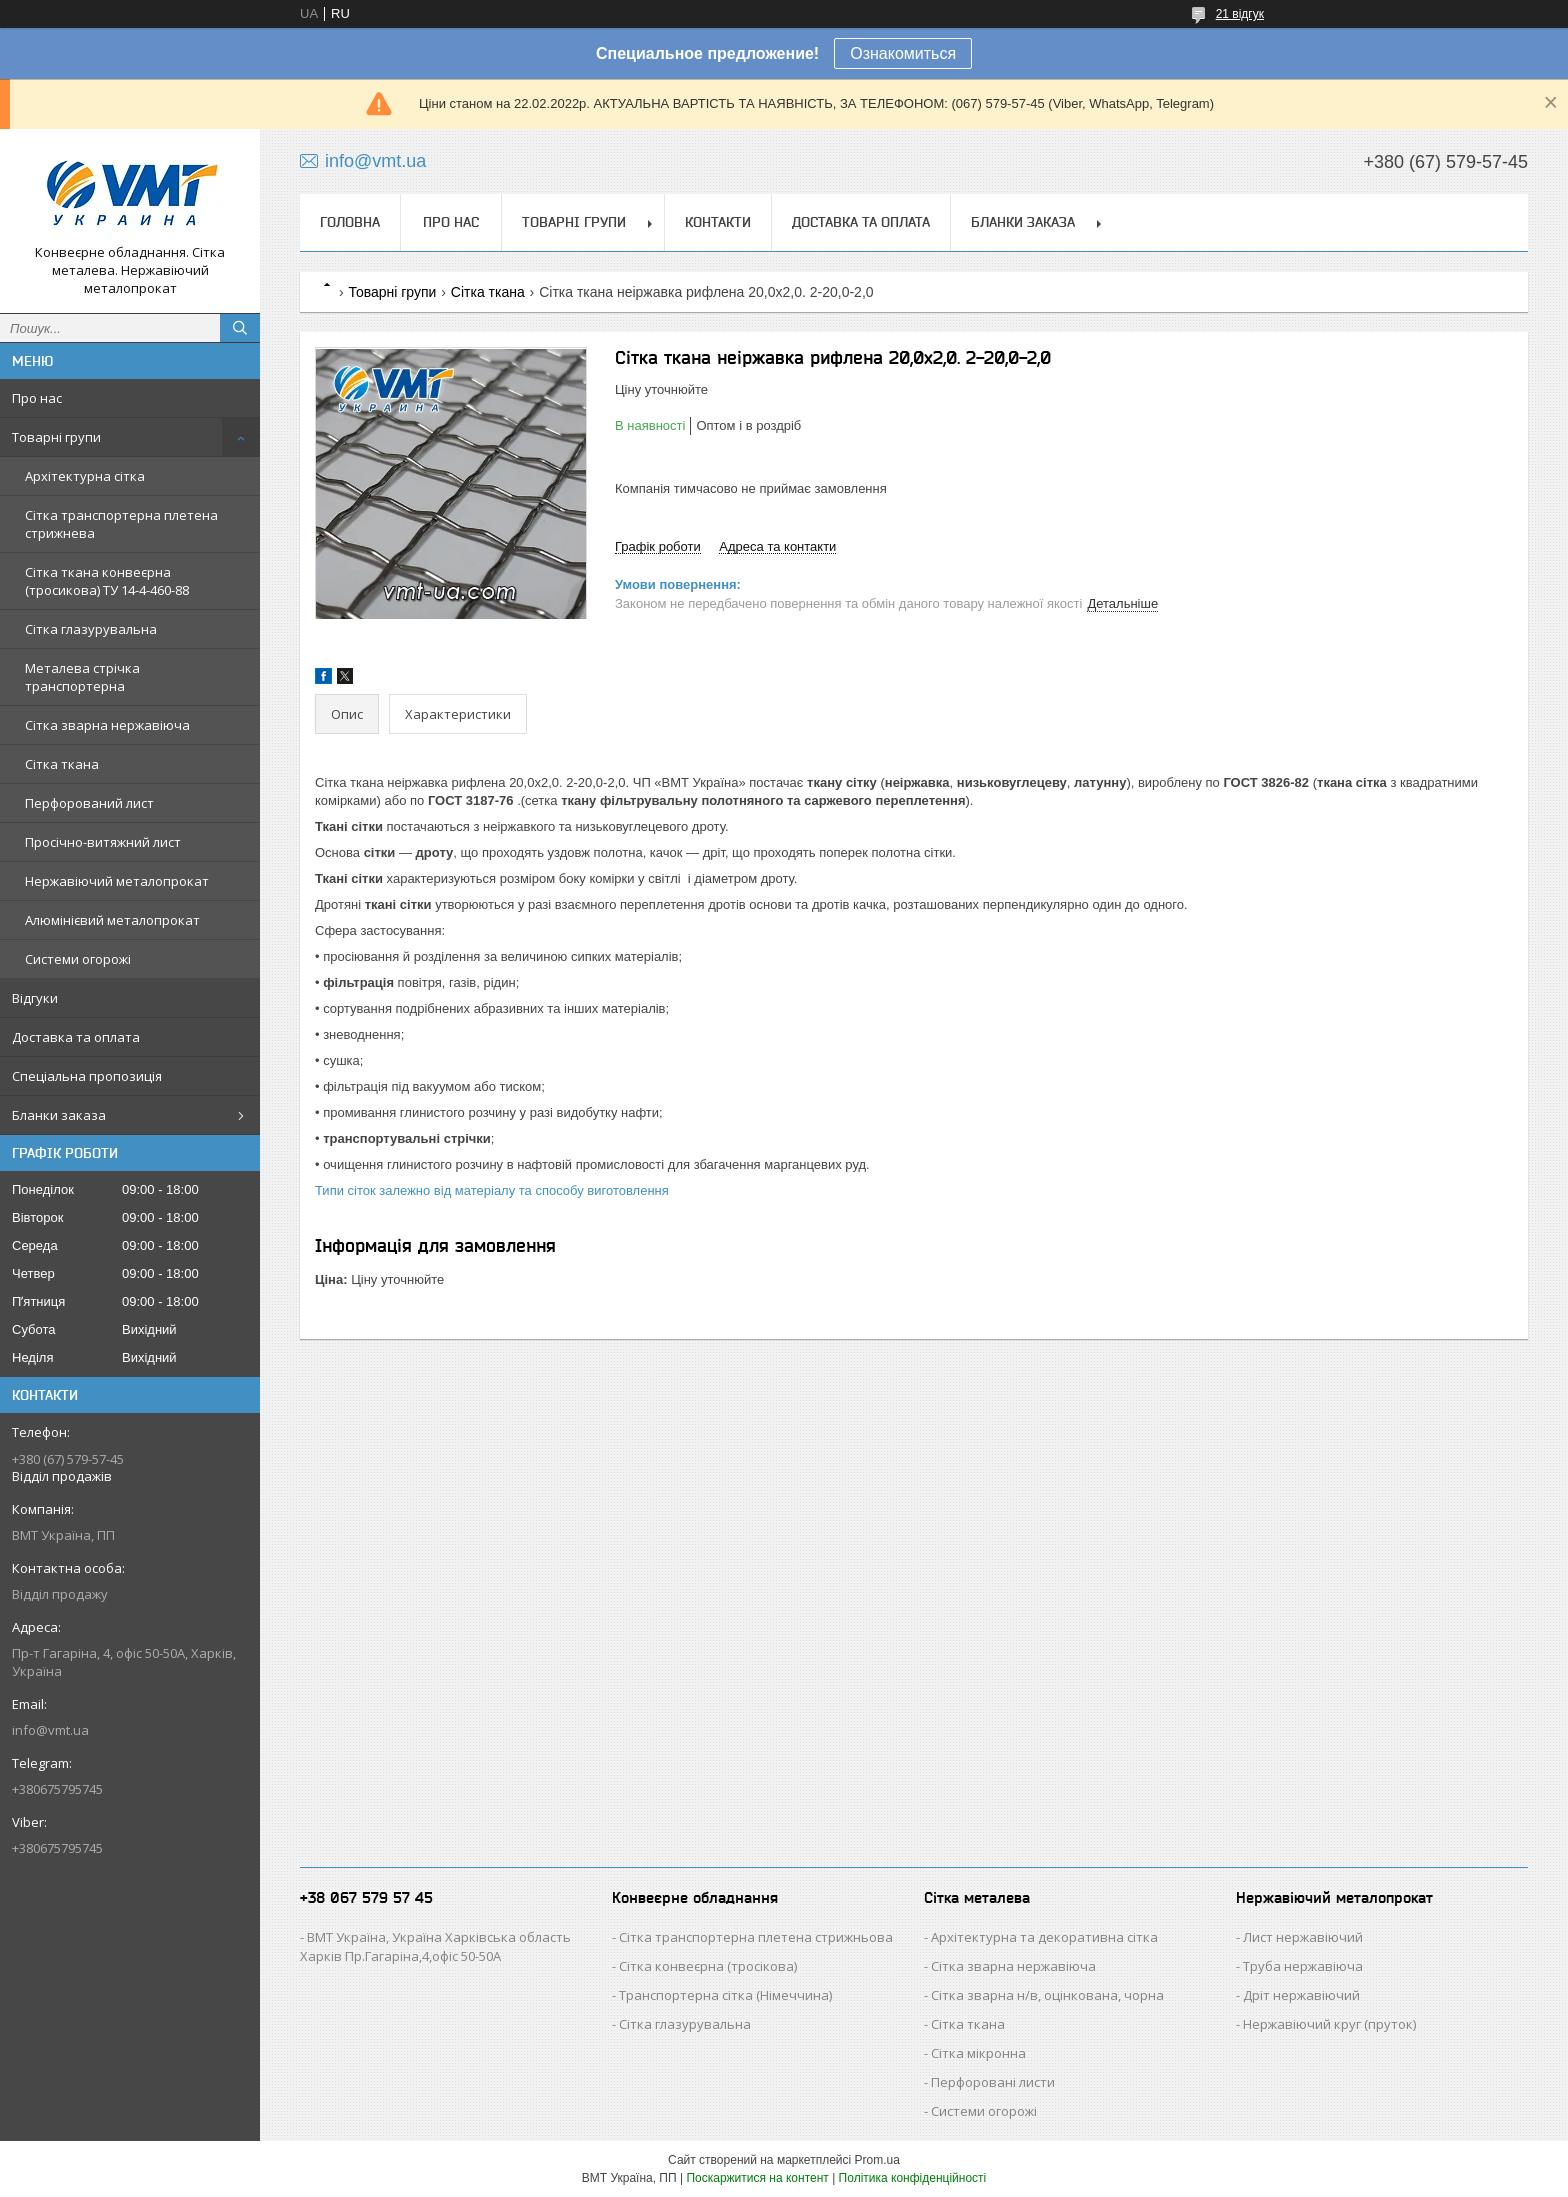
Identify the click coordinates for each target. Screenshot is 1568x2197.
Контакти (718, 222)
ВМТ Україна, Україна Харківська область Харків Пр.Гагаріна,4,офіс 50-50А (435, 1946)
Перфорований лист (89, 803)
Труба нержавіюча (1303, 1966)
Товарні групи (56, 437)
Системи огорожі (78, 959)
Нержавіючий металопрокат (117, 881)
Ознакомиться (903, 53)
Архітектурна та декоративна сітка (1044, 1937)
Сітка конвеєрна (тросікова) (708, 1966)
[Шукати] (240, 328)
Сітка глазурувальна (91, 629)
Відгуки (35, 998)
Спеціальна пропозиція (87, 1076)
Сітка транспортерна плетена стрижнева (121, 524)
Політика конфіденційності (913, 2178)
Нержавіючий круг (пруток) (1329, 2024)
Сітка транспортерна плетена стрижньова (756, 1937)
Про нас (37, 398)
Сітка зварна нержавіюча (107, 725)
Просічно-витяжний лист (103, 842)
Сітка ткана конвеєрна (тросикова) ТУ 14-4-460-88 (107, 581)
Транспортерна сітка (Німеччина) (725, 1995)
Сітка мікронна (978, 2053)
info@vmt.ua (50, 1730)
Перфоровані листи (993, 2082)
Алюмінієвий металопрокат (112, 920)
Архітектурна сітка (85, 476)
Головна (350, 222)
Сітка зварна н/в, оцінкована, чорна (1047, 1995)
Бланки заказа (59, 1115)
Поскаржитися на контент (757, 2178)
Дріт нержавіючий (1301, 1995)
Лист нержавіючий (1303, 1937)
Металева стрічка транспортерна (82, 677)
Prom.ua (877, 2160)
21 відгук (1240, 14)
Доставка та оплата (76, 1037)
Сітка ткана (62, 764)
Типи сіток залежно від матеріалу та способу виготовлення (492, 1190)
